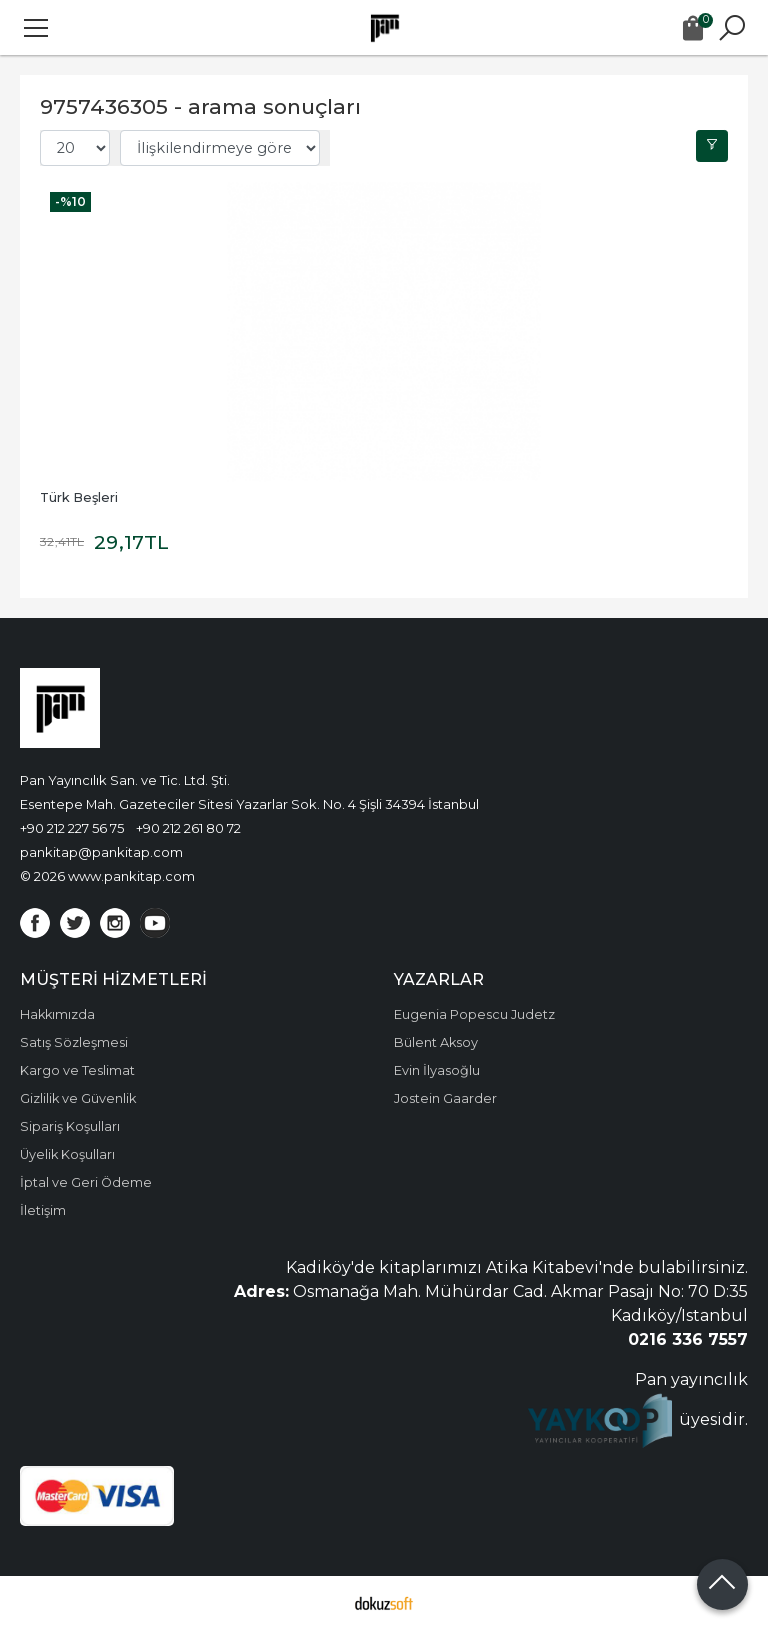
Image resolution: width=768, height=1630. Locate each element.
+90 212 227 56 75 (72, 828)
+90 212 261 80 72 (188, 828)
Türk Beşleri (79, 497)
